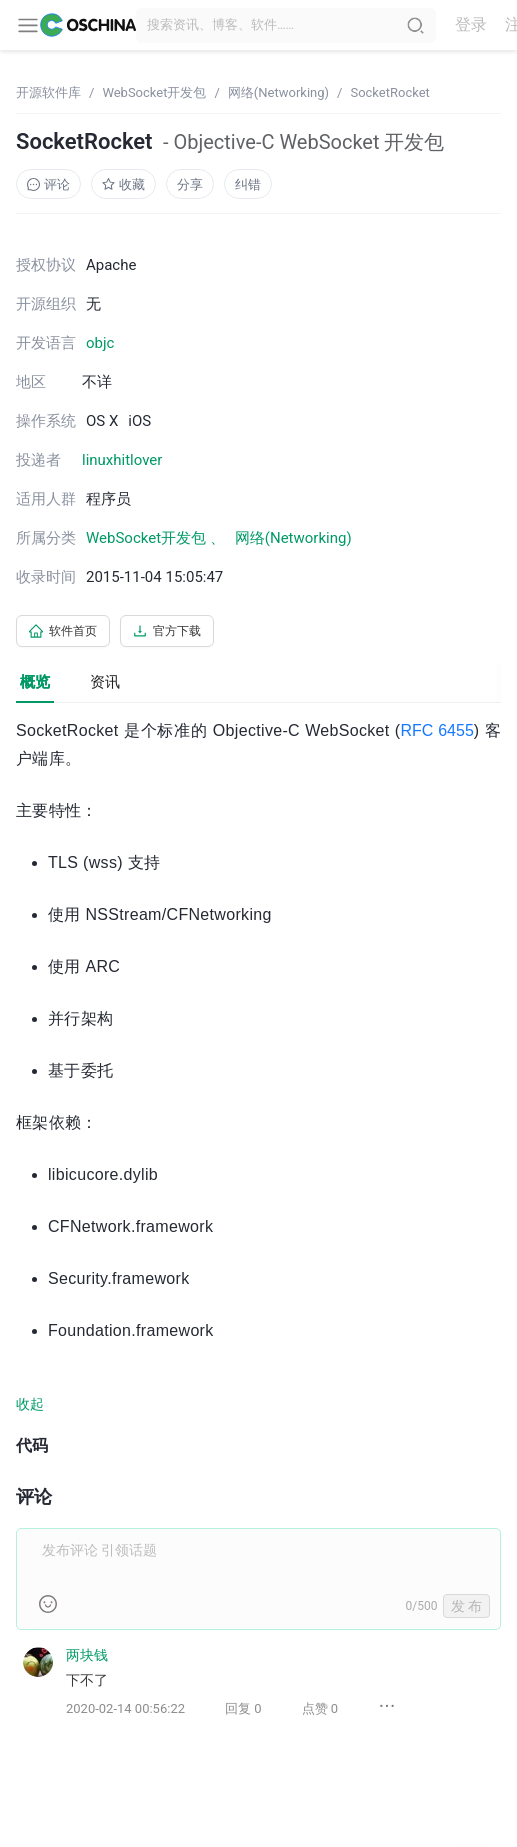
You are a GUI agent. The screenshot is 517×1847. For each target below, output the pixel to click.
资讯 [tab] (105, 682)
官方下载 (167, 631)
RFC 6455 (436, 730)
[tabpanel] (258, 1233)
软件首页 (63, 631)
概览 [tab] (35, 682)
